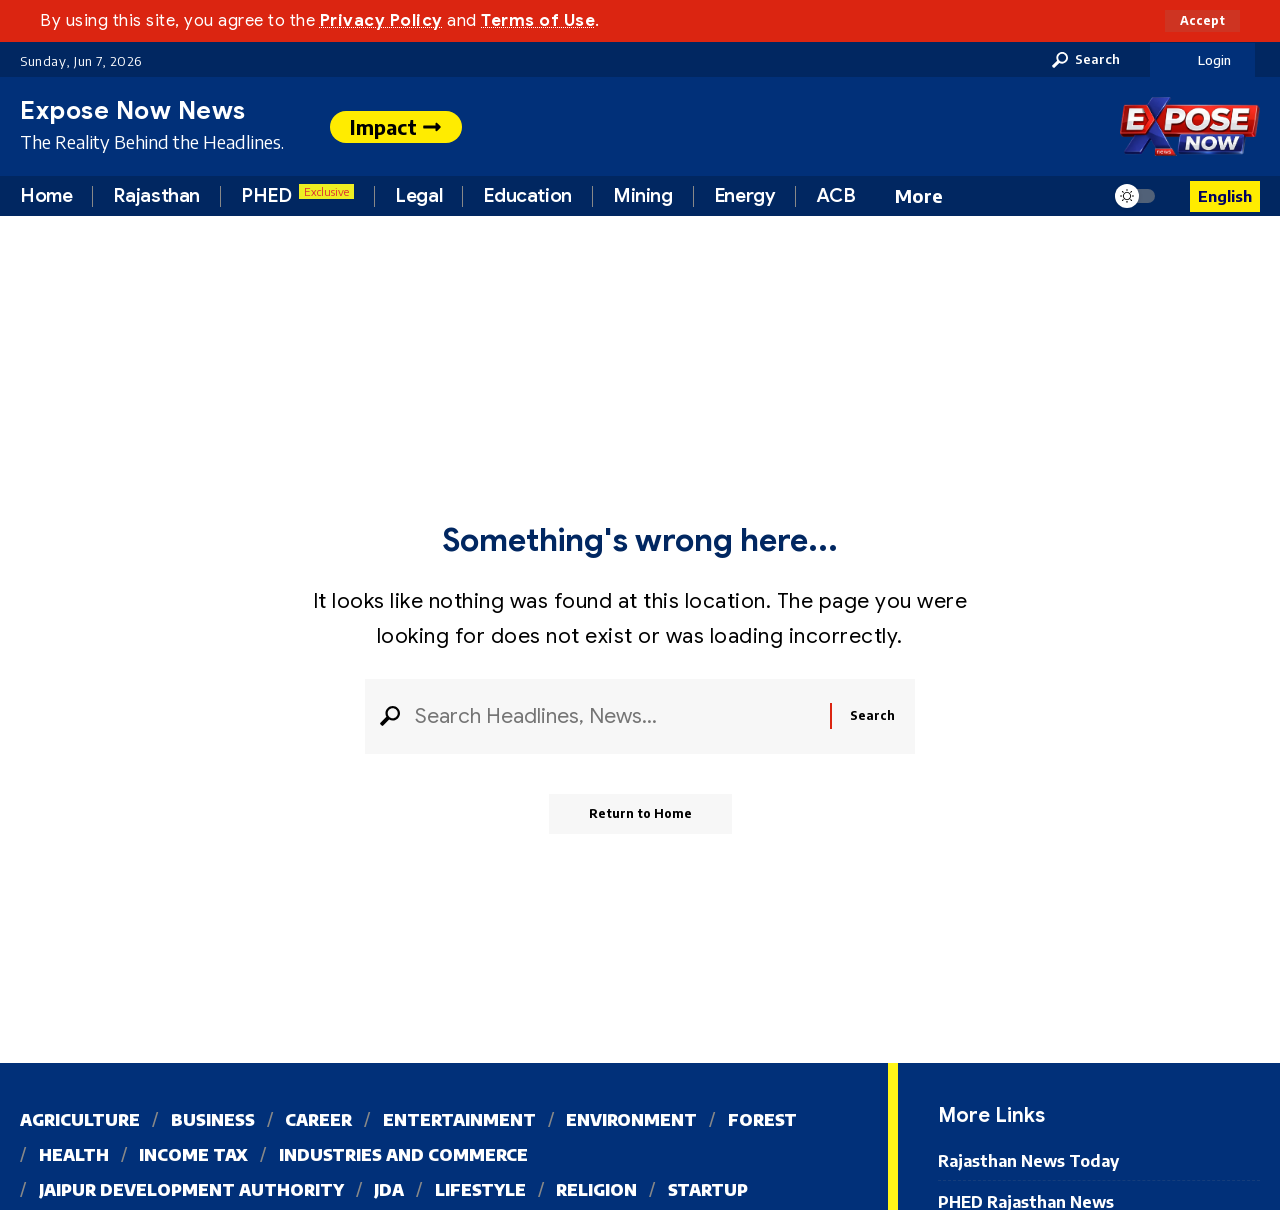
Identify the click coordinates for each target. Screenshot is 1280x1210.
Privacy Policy (381, 20)
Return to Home (640, 813)
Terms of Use (538, 20)
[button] (1202, 21)
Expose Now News (133, 110)
